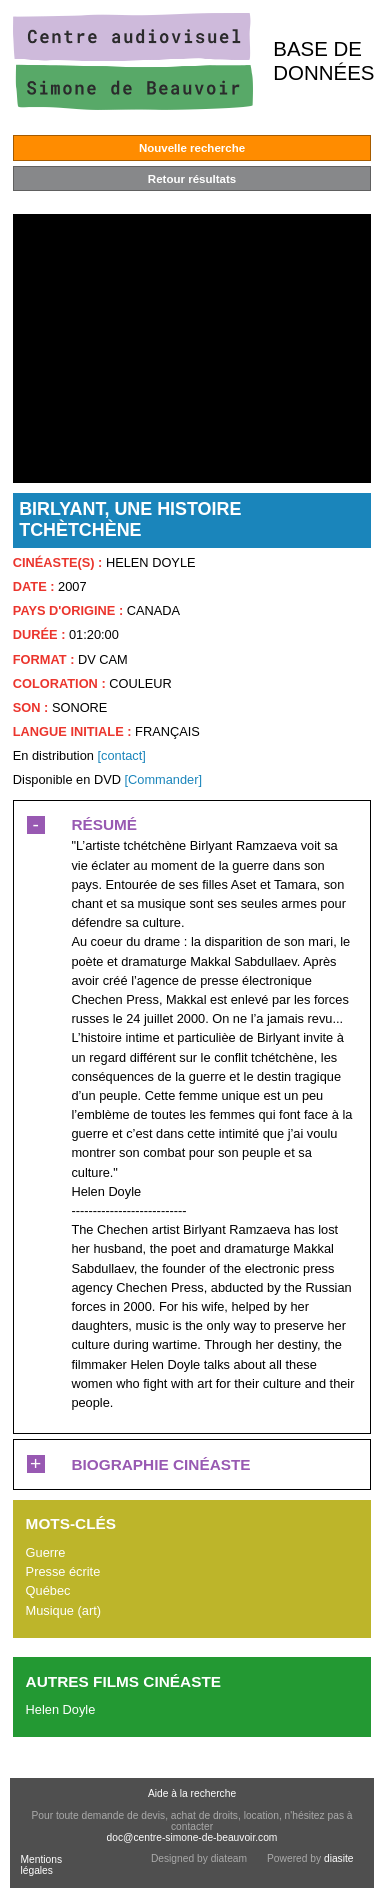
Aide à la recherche (192, 1793)
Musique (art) (63, 1610)
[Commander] (163, 779)
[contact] (121, 755)
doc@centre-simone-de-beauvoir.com (192, 1837)
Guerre (46, 1552)
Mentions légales (41, 1865)
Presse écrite (63, 1571)
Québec (48, 1590)
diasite (339, 1858)
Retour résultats (192, 179)
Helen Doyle (61, 1709)
